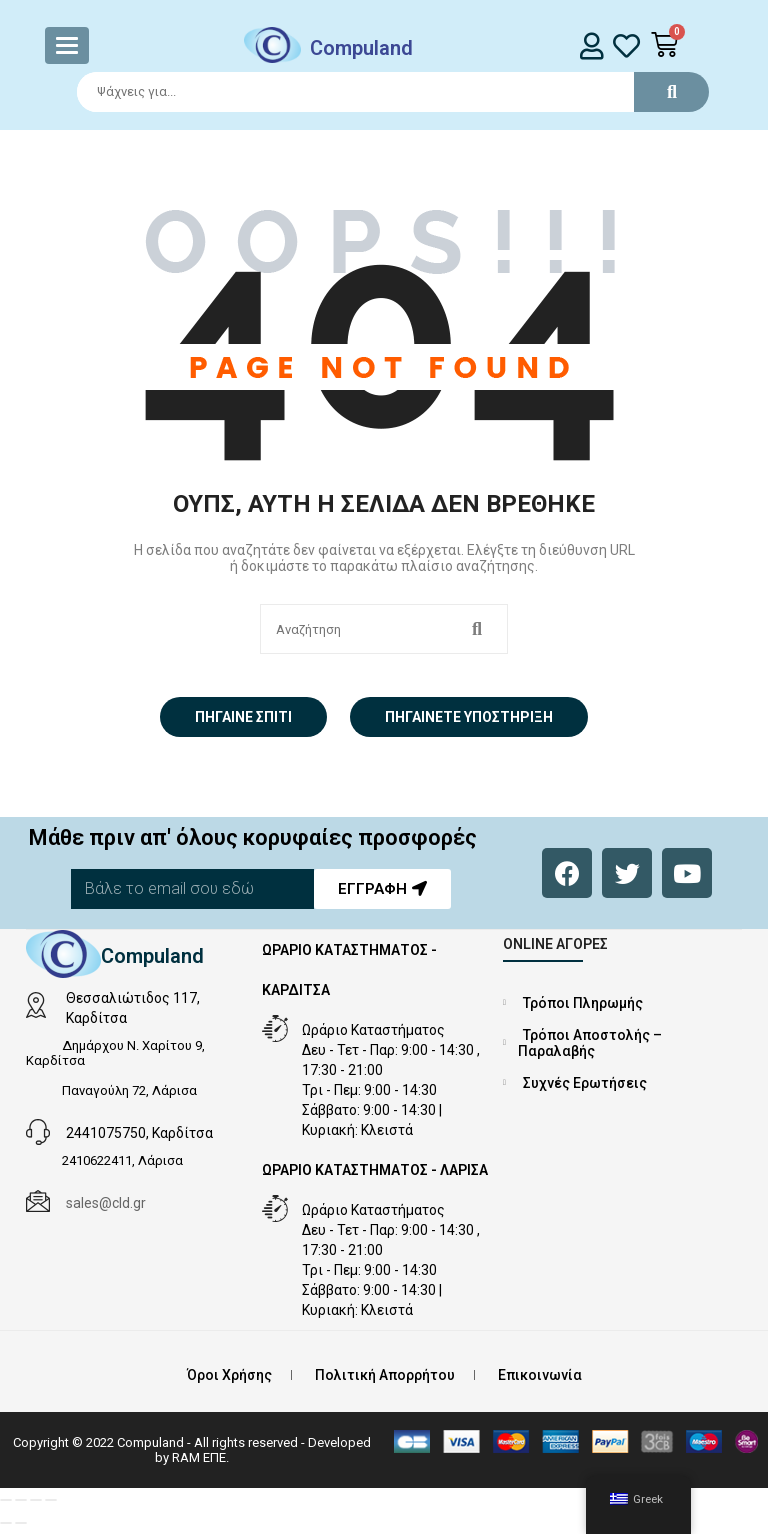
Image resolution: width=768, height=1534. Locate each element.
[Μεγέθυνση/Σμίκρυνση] (6, 1500)
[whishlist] (626, 45)
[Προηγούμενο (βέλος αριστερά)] (6, 1523)
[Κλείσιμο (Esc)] (51, 1500)
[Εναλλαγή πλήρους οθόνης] (21, 1500)
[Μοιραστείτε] (36, 1500)
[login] (592, 45)
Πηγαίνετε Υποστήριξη (469, 717)
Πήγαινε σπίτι (243, 717)
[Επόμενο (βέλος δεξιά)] (21, 1523)
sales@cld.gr (106, 1203)
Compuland (361, 48)
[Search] (384, 92)
